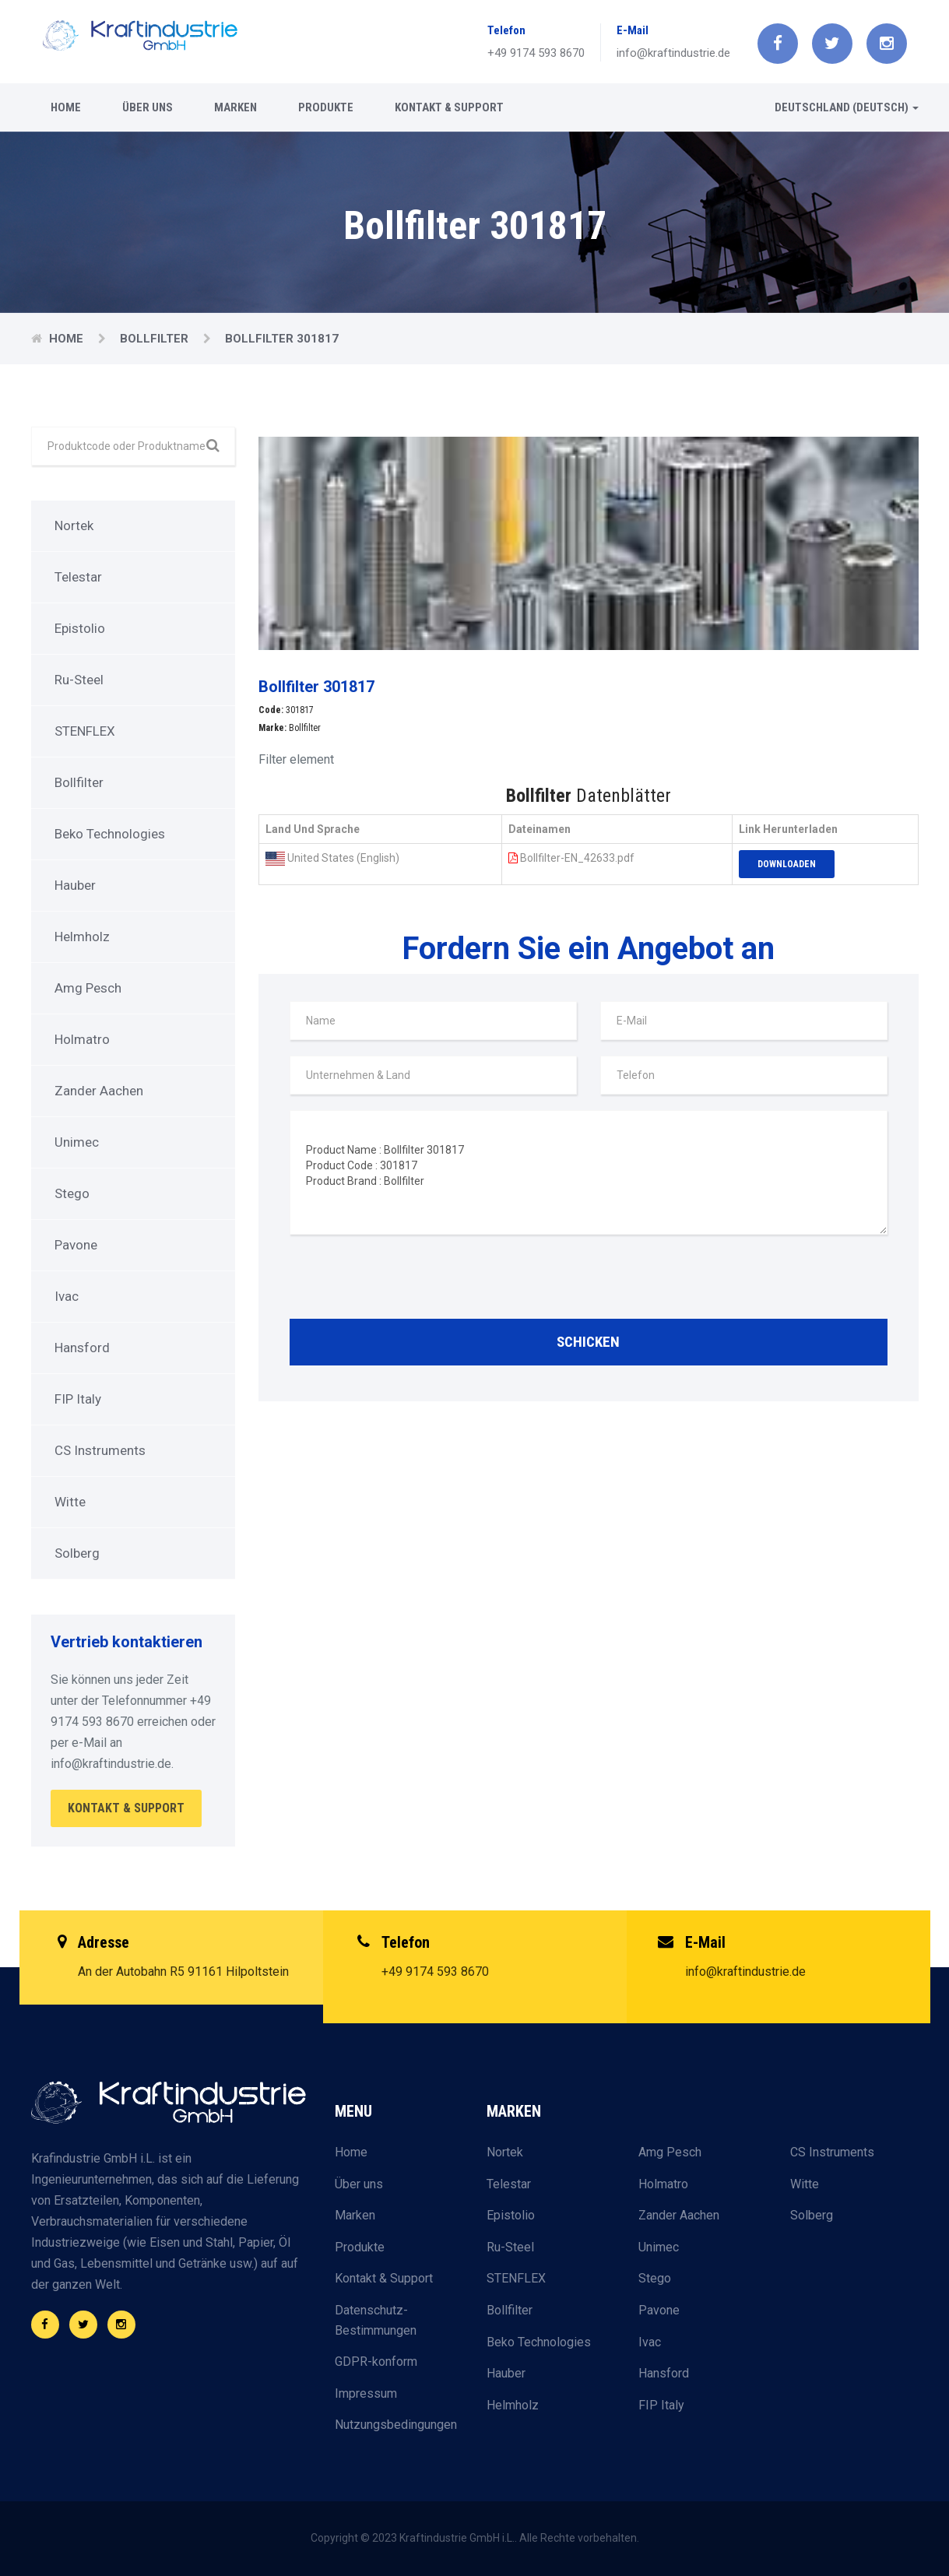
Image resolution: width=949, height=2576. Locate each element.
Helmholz (82, 936)
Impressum (366, 2393)
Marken (235, 107)
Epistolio (79, 628)
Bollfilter (156, 339)
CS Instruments (100, 1450)
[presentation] (408, 1280)
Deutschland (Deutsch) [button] (847, 107)
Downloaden (786, 864)
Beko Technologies (109, 834)
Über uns (147, 107)
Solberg (77, 1553)
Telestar (78, 577)
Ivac (66, 1296)
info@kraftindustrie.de (673, 53)
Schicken (588, 1342)
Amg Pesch (87, 988)
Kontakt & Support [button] (126, 1808)
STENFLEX (84, 731)
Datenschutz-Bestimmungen (376, 2320)
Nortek (73, 525)
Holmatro (82, 1039)
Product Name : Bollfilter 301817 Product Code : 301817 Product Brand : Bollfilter (588, 1172)
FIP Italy (77, 1399)
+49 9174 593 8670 (536, 53)
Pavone (75, 1245)
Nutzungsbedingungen (396, 2424)
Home (66, 107)
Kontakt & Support (449, 107)
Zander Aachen (98, 1090)
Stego (72, 1193)
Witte (70, 1501)
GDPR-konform (376, 2361)
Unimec (76, 1142)
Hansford (82, 1347)
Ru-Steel (79, 679)
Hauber (75, 885)
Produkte (325, 107)
